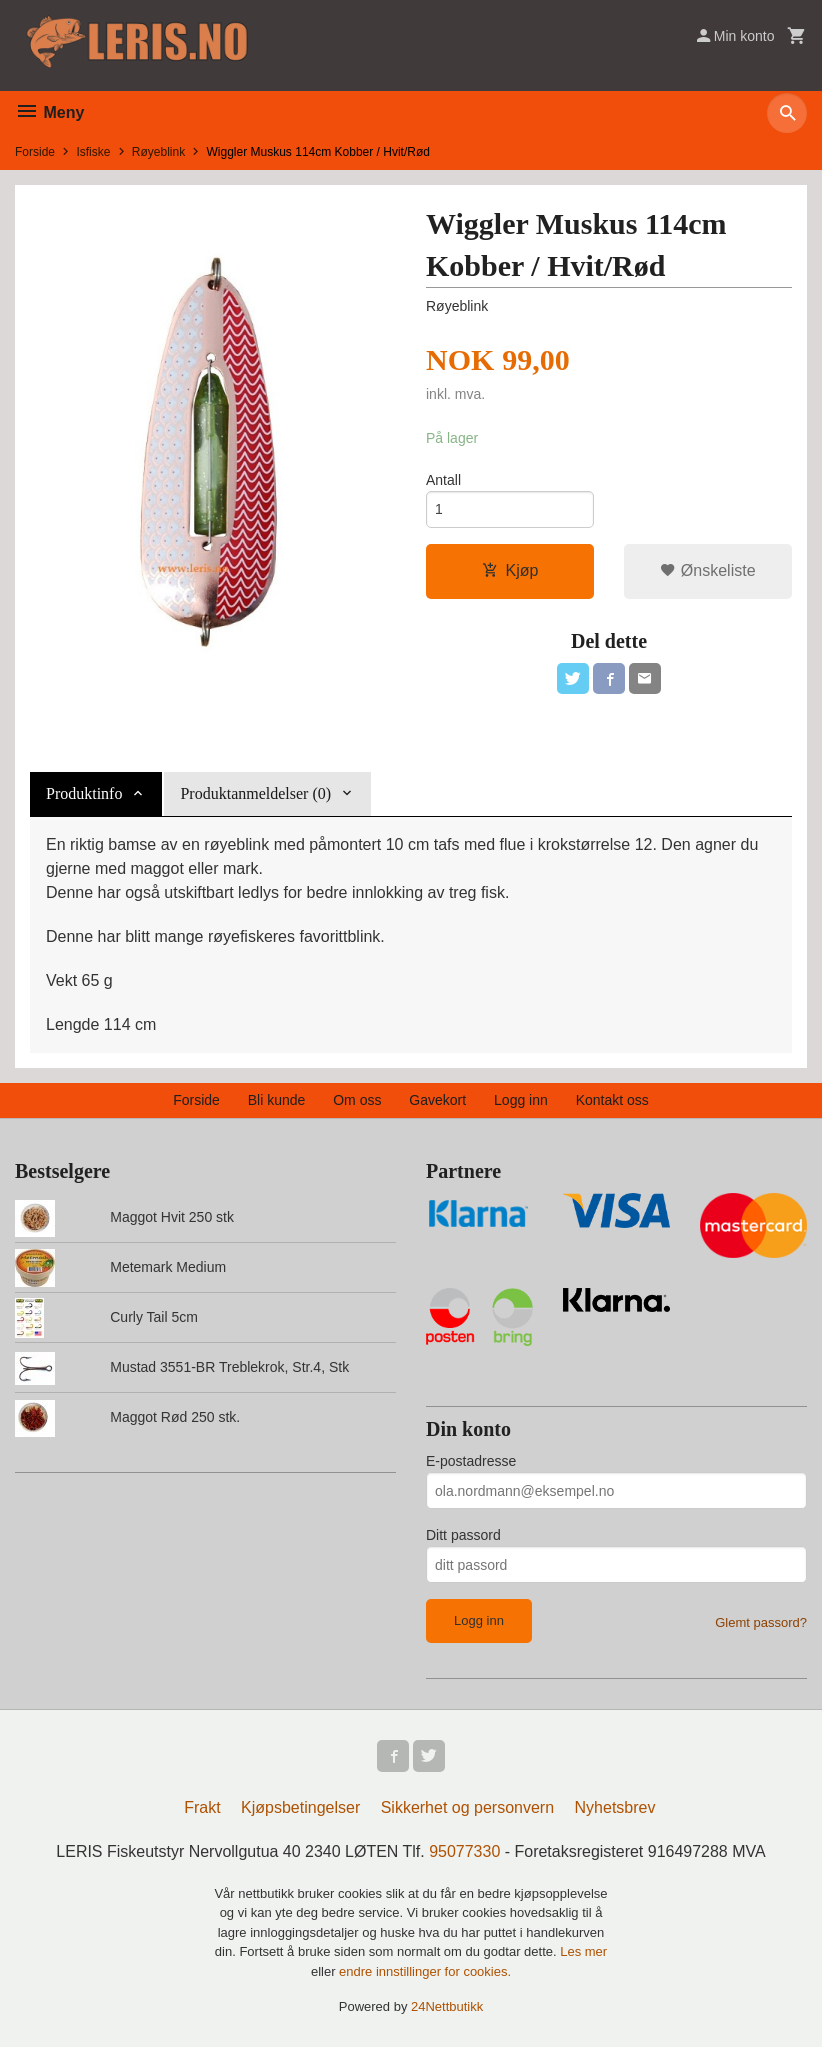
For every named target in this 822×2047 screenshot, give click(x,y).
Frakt (202, 1807)
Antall (443, 480)
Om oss (357, 1100)
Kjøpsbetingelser (300, 1807)
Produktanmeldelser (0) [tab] (255, 793)
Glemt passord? (761, 1622)
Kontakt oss (612, 1100)
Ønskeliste (707, 570)
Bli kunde (277, 1100)
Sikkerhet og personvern (467, 1807)
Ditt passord (463, 1535)
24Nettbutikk (447, 2006)
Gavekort (437, 1100)
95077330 (464, 1851)
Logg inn (521, 1100)
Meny (49, 112)
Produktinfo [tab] (84, 793)
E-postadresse (471, 1461)
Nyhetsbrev (615, 1807)
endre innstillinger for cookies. (425, 1971)
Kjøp (510, 570)
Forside (35, 152)
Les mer (583, 1951)
